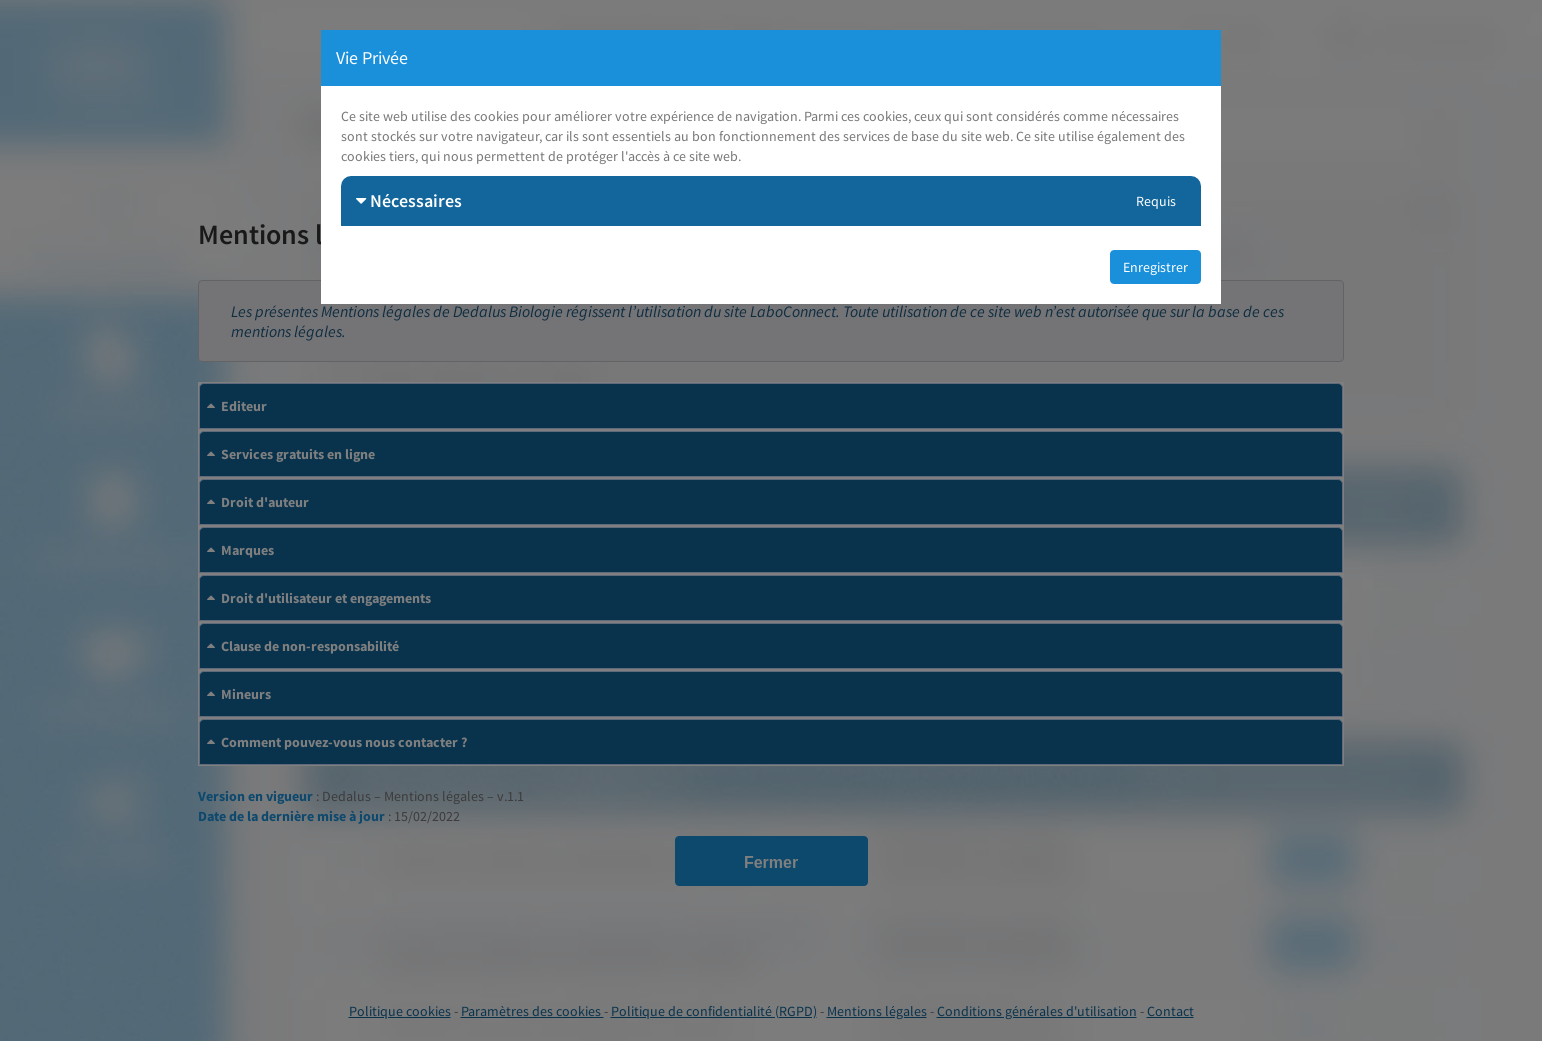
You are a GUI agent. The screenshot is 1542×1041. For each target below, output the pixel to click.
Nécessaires (409, 200)
